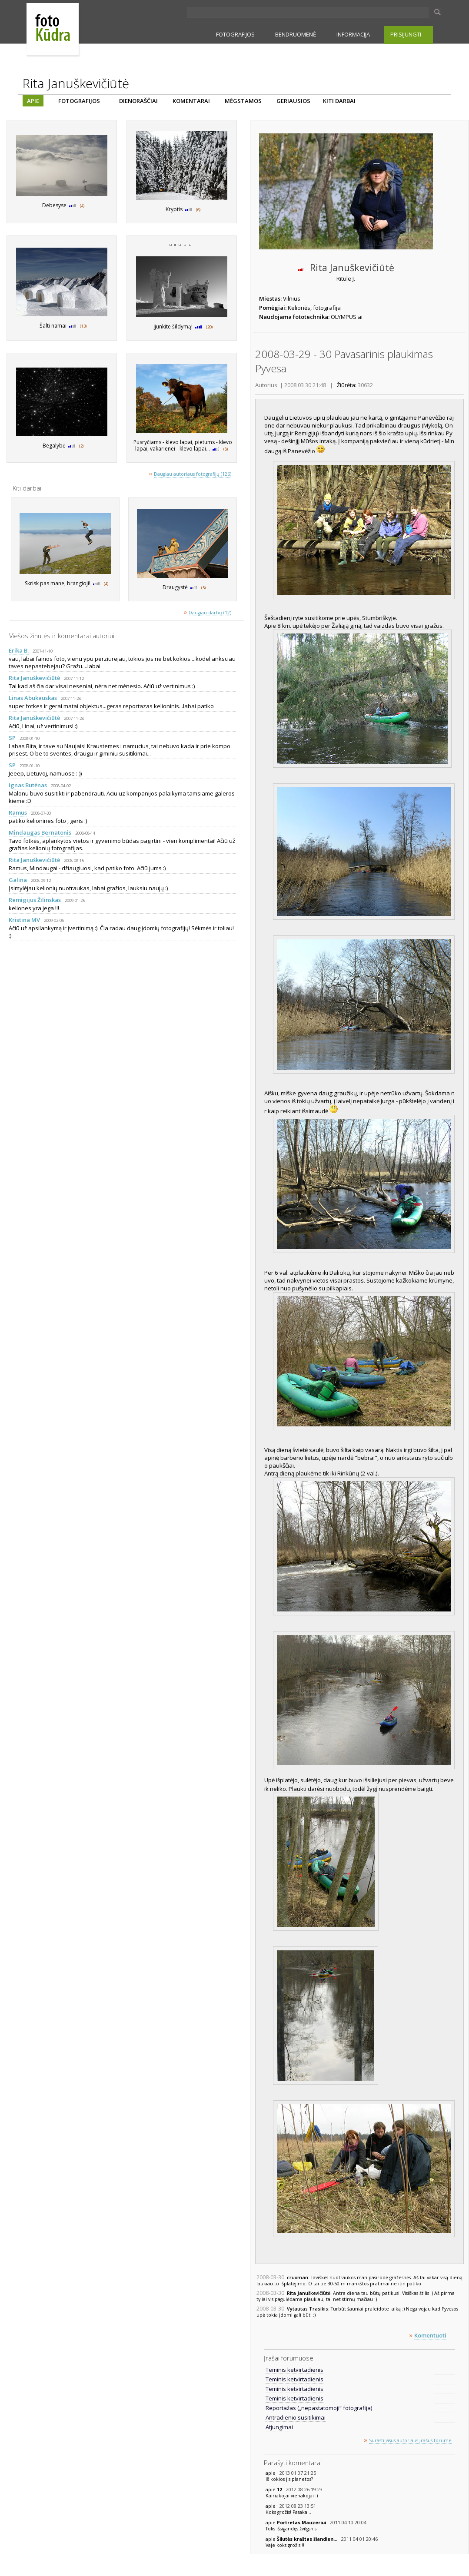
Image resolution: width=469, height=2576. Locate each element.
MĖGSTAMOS (243, 101)
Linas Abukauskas (33, 698)
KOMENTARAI (191, 101)
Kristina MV (24, 920)
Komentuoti (430, 2335)
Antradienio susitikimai (296, 2417)
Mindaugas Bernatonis (40, 832)
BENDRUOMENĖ (295, 34)
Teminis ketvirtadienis (294, 2370)
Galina (18, 880)
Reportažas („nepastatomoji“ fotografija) (319, 2408)
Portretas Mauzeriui (302, 2523)
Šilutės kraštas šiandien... (308, 2539)
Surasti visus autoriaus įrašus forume (410, 2440)
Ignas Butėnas (28, 785)
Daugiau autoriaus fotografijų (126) (192, 474)
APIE (33, 101)
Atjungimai (279, 2427)
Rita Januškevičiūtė (34, 678)
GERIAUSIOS (293, 101)
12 (280, 2489)
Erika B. (19, 650)
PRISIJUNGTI (405, 34)
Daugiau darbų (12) (210, 613)
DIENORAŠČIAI (138, 101)
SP (12, 738)
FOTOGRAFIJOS (235, 34)
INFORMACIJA (353, 34)
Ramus (18, 812)
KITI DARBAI (339, 101)
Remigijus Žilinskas (35, 900)
